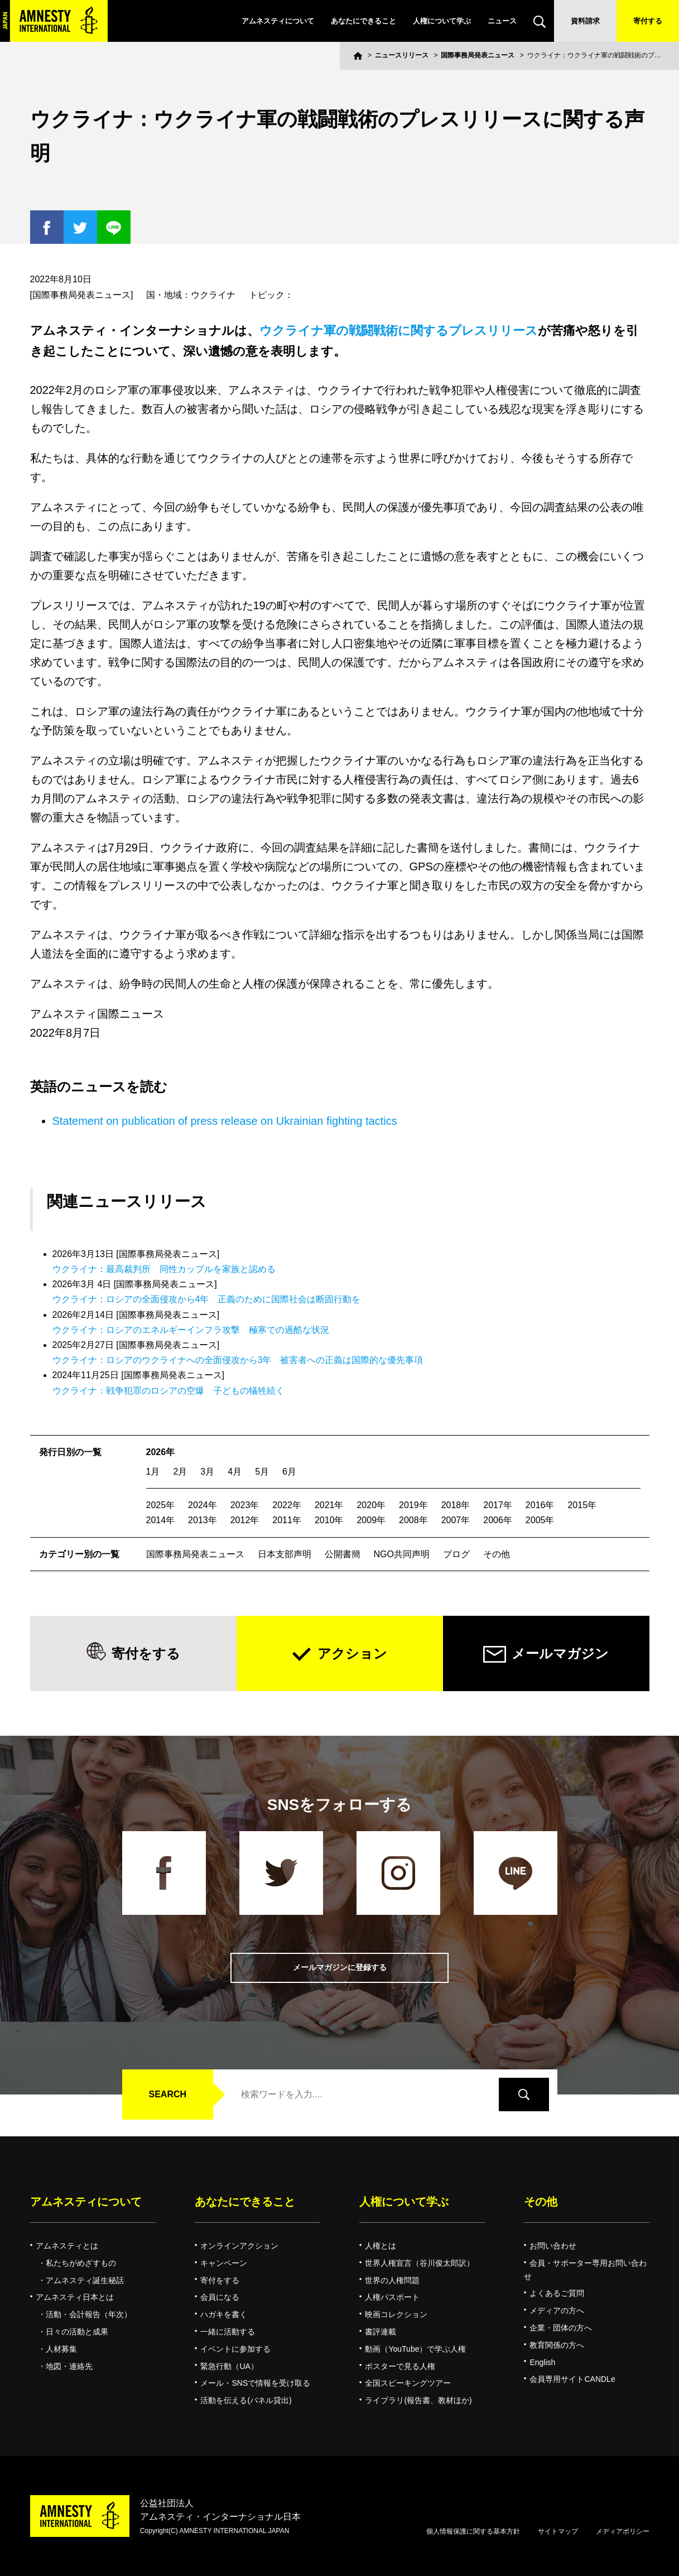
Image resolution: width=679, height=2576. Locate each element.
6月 (289, 1471)
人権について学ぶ (442, 21)
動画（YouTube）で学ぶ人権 (415, 2348)
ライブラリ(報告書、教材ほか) (418, 2400)
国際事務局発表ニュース (477, 55)
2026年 (160, 1452)
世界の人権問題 (392, 2280)
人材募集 (61, 2348)
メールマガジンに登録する (340, 1967)
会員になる (219, 2297)
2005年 (540, 1520)
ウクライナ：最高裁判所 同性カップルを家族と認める (164, 1269)
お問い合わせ (552, 2245)
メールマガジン (560, 1653)
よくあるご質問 (556, 2293)
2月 (180, 1471)
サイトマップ (558, 2531)
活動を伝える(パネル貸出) (245, 2400)
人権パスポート (392, 2297)
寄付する (647, 21)
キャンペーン (223, 2263)
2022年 (286, 1505)
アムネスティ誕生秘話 (85, 2280)
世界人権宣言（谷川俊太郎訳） (419, 2263)
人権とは (380, 2245)
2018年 (455, 1505)
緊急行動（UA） (229, 2366)
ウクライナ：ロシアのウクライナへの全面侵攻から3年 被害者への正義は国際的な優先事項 (237, 1360)
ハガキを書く (223, 2314)
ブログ (456, 1554)
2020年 (371, 1505)
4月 (235, 1471)
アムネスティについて (278, 21)
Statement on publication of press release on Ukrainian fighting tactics (224, 1121)
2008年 (413, 1520)
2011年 (286, 1520)
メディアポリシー (622, 2531)
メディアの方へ (556, 2310)
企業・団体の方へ (560, 2327)
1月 (153, 1471)
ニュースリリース (401, 55)
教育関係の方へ (556, 2345)
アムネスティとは (67, 2245)
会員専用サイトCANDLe (572, 2379)
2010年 (329, 1520)
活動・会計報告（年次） (89, 2314)
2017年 (497, 1505)
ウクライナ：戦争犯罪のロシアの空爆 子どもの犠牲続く (168, 1390)
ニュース (502, 21)
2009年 (371, 1520)
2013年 (202, 1520)
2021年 (329, 1505)
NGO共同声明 (402, 1554)
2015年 (581, 1505)
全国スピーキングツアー (408, 2382)
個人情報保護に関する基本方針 (473, 2531)
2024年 (202, 1505)
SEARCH (168, 2094)
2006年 (497, 1520)
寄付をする (146, 1653)
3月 (207, 1471)
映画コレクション (396, 2314)
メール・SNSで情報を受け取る (255, 2382)
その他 (496, 1554)
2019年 (413, 1505)
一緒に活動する (227, 2331)
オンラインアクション (239, 2245)
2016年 (540, 1505)
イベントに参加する (235, 2348)
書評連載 (380, 2331)
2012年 (244, 1520)
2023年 (244, 1505)
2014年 (160, 1520)
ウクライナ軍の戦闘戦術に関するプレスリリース (398, 331)
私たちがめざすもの (81, 2263)
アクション (352, 1653)
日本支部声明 (284, 1554)
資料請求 (585, 21)
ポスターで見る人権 (400, 2366)
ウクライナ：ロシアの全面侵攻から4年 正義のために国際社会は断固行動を (206, 1299)
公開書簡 (342, 1554)
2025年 (160, 1505)
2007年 (455, 1520)
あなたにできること (363, 21)
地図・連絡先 (69, 2366)
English (542, 2362)
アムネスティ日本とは (75, 2297)
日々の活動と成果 (77, 2331)
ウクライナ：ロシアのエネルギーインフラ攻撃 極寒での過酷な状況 (190, 1330)
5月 (262, 1471)
